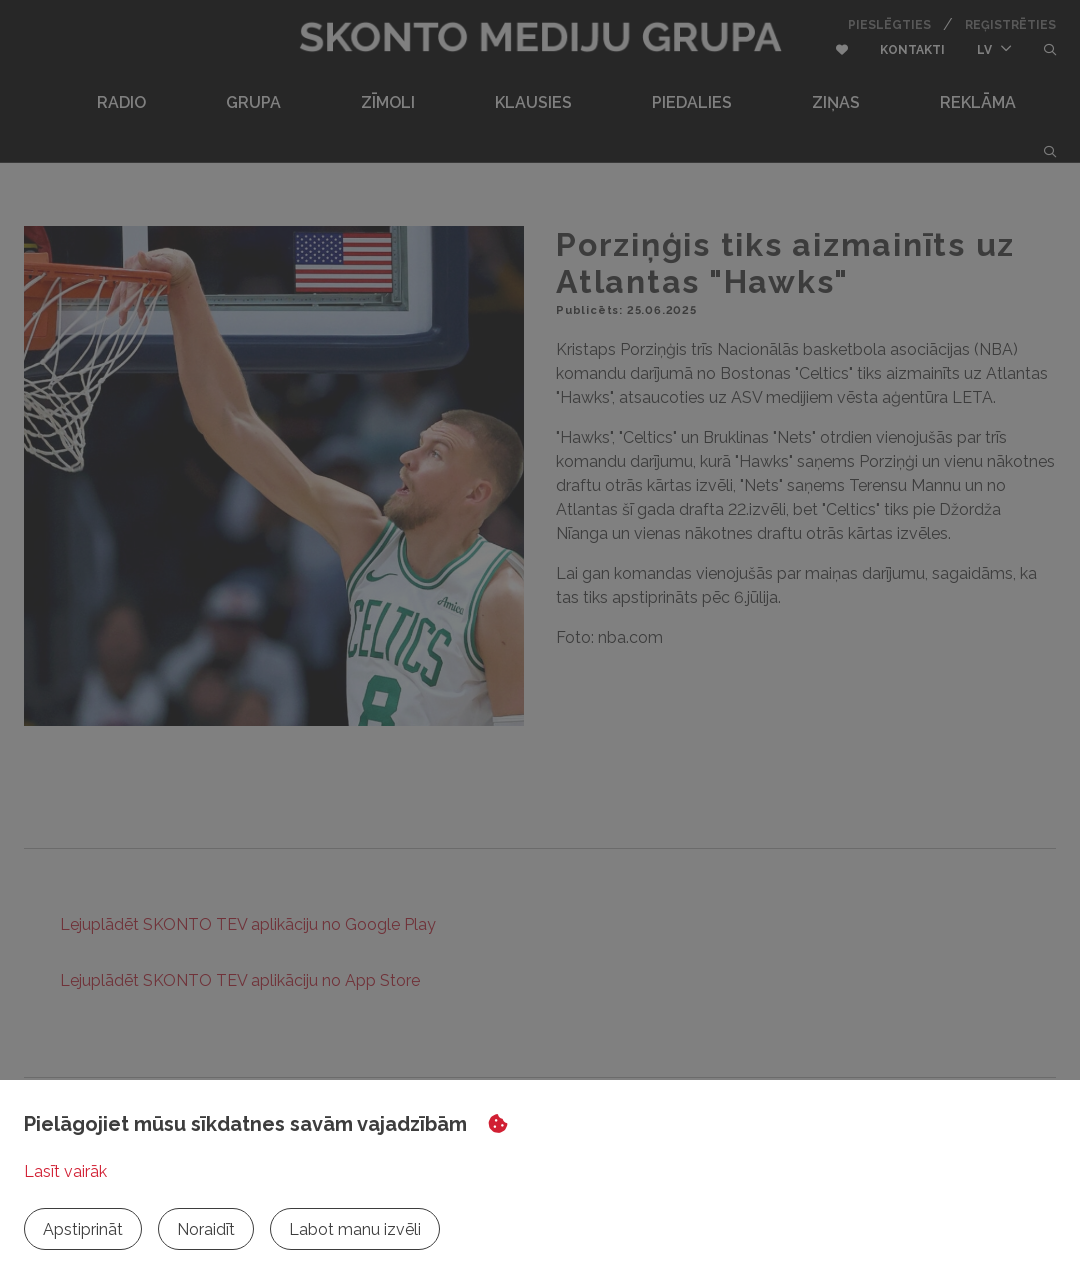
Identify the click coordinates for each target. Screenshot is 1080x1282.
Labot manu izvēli (355, 1229)
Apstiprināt (83, 1229)
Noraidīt (206, 1229)
